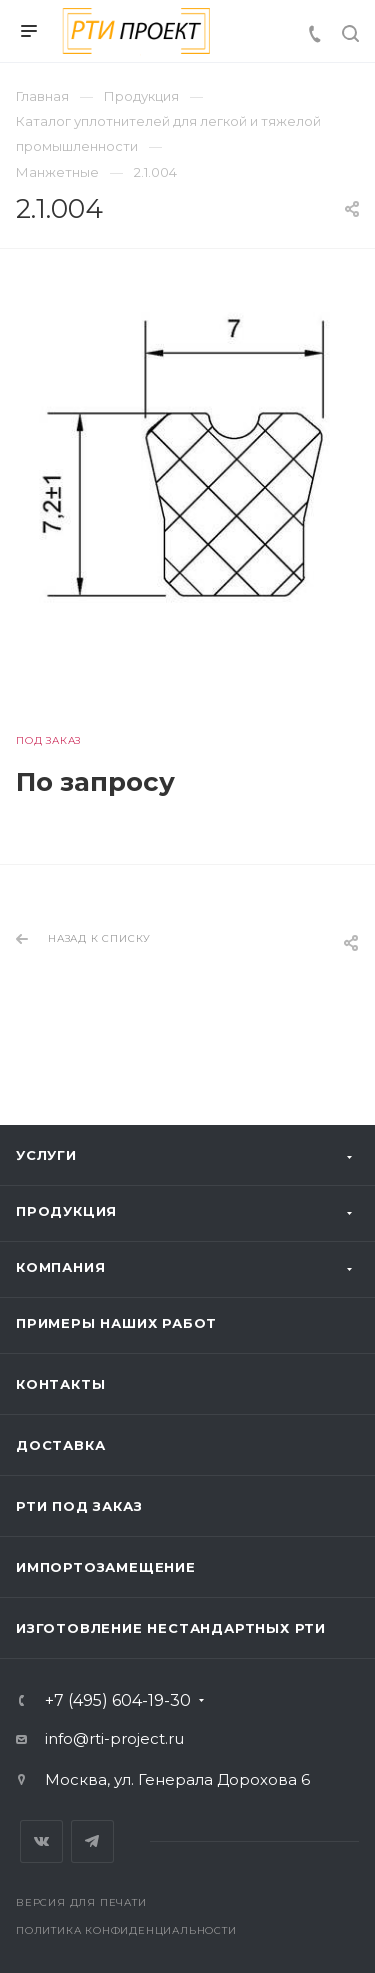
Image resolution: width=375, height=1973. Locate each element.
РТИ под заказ (79, 1506)
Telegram (92, 1841)
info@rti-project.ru (114, 1738)
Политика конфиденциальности (126, 1930)
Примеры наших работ (116, 1323)
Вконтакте (41, 1841)
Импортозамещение (106, 1567)
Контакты (60, 1384)
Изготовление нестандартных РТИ (171, 1628)
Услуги (46, 1155)
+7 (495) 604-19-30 (118, 1701)
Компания (60, 1267)
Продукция (66, 1211)
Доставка (60, 1445)
